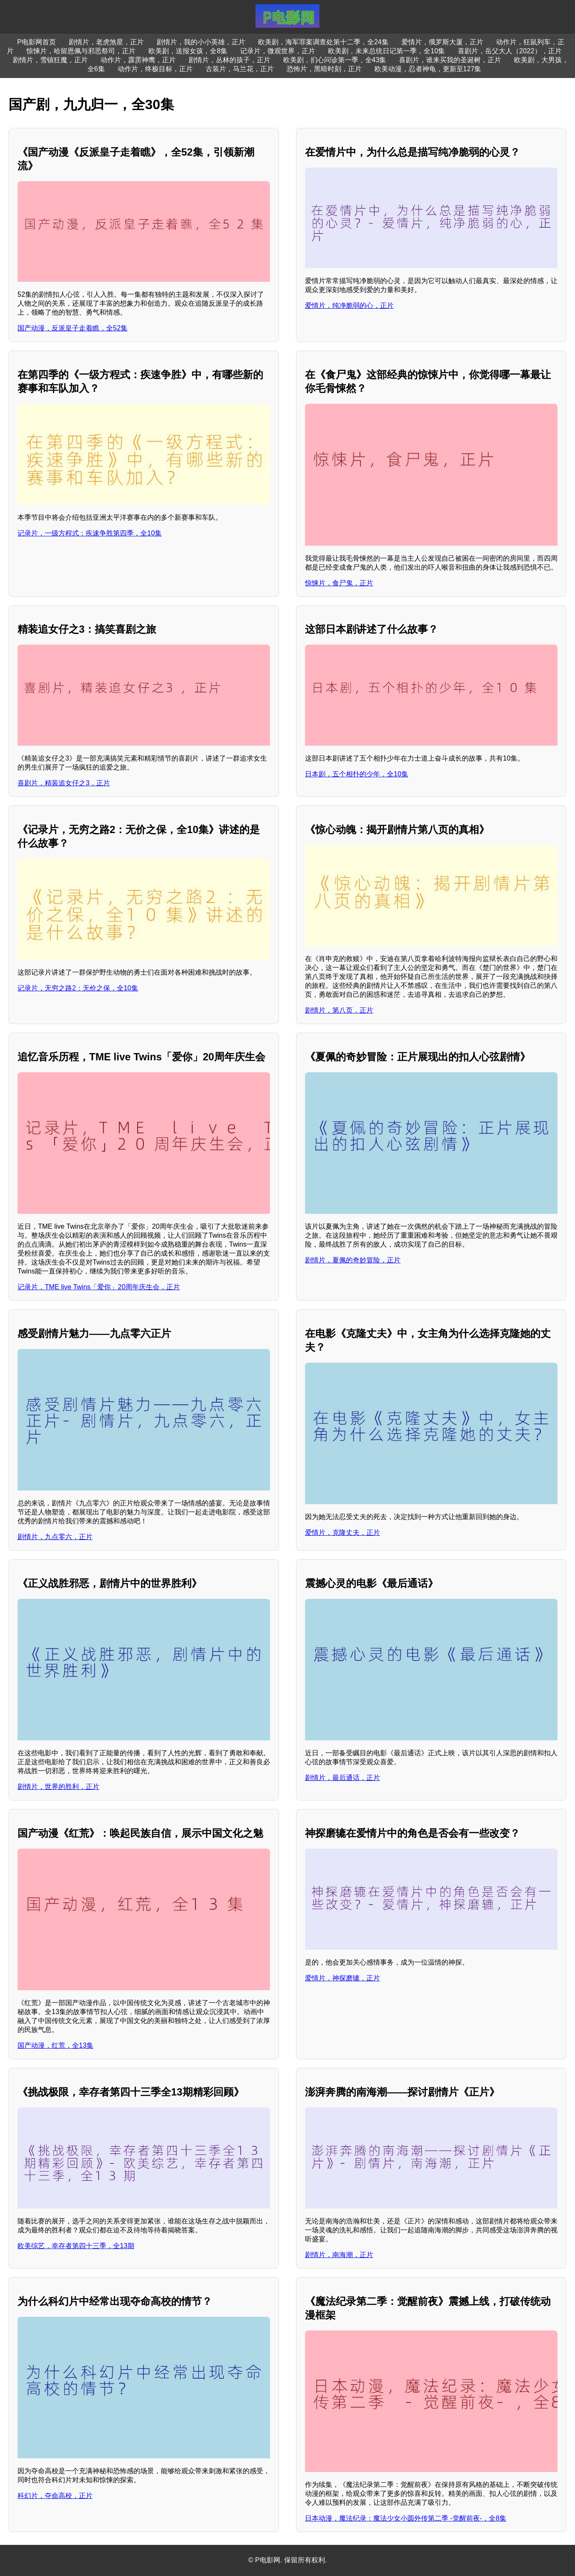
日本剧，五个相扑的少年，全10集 (356, 774)
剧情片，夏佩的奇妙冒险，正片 (353, 1260)
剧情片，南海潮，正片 (339, 2254)
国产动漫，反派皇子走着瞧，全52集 (72, 328)
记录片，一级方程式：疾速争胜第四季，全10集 (89, 533)
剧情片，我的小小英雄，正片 (201, 42)
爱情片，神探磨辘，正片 (342, 1978)
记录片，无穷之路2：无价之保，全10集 (77, 988)
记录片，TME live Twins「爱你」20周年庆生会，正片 (98, 1287)
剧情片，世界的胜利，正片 (58, 1786)
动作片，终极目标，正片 (155, 68)
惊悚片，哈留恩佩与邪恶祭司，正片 (81, 51)
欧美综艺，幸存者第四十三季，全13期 (75, 2245)
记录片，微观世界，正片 (277, 51)
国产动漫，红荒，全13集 (55, 2045)
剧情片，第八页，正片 (339, 1010)
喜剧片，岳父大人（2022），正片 (510, 51)
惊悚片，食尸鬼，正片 (339, 583)
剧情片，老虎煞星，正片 (106, 42)
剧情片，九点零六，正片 (55, 1536)
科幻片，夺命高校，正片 (55, 2495)
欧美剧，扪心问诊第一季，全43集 (334, 60)
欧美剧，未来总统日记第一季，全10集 (386, 51)
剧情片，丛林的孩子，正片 (229, 60)
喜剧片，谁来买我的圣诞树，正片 (450, 60)
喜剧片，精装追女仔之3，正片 (63, 783)
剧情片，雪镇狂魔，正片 (50, 60)
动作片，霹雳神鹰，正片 (138, 60)
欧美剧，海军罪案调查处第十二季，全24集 (323, 42)
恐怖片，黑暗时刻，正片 (324, 68)
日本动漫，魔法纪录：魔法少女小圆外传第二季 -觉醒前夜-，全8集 (405, 2518)
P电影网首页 (36, 42)
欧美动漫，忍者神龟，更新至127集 (428, 68)
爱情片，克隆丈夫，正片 (342, 1532)
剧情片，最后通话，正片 (342, 1777)
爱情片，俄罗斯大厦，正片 (442, 42)
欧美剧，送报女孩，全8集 (187, 51)
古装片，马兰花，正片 (240, 68)
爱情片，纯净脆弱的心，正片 (349, 305)
